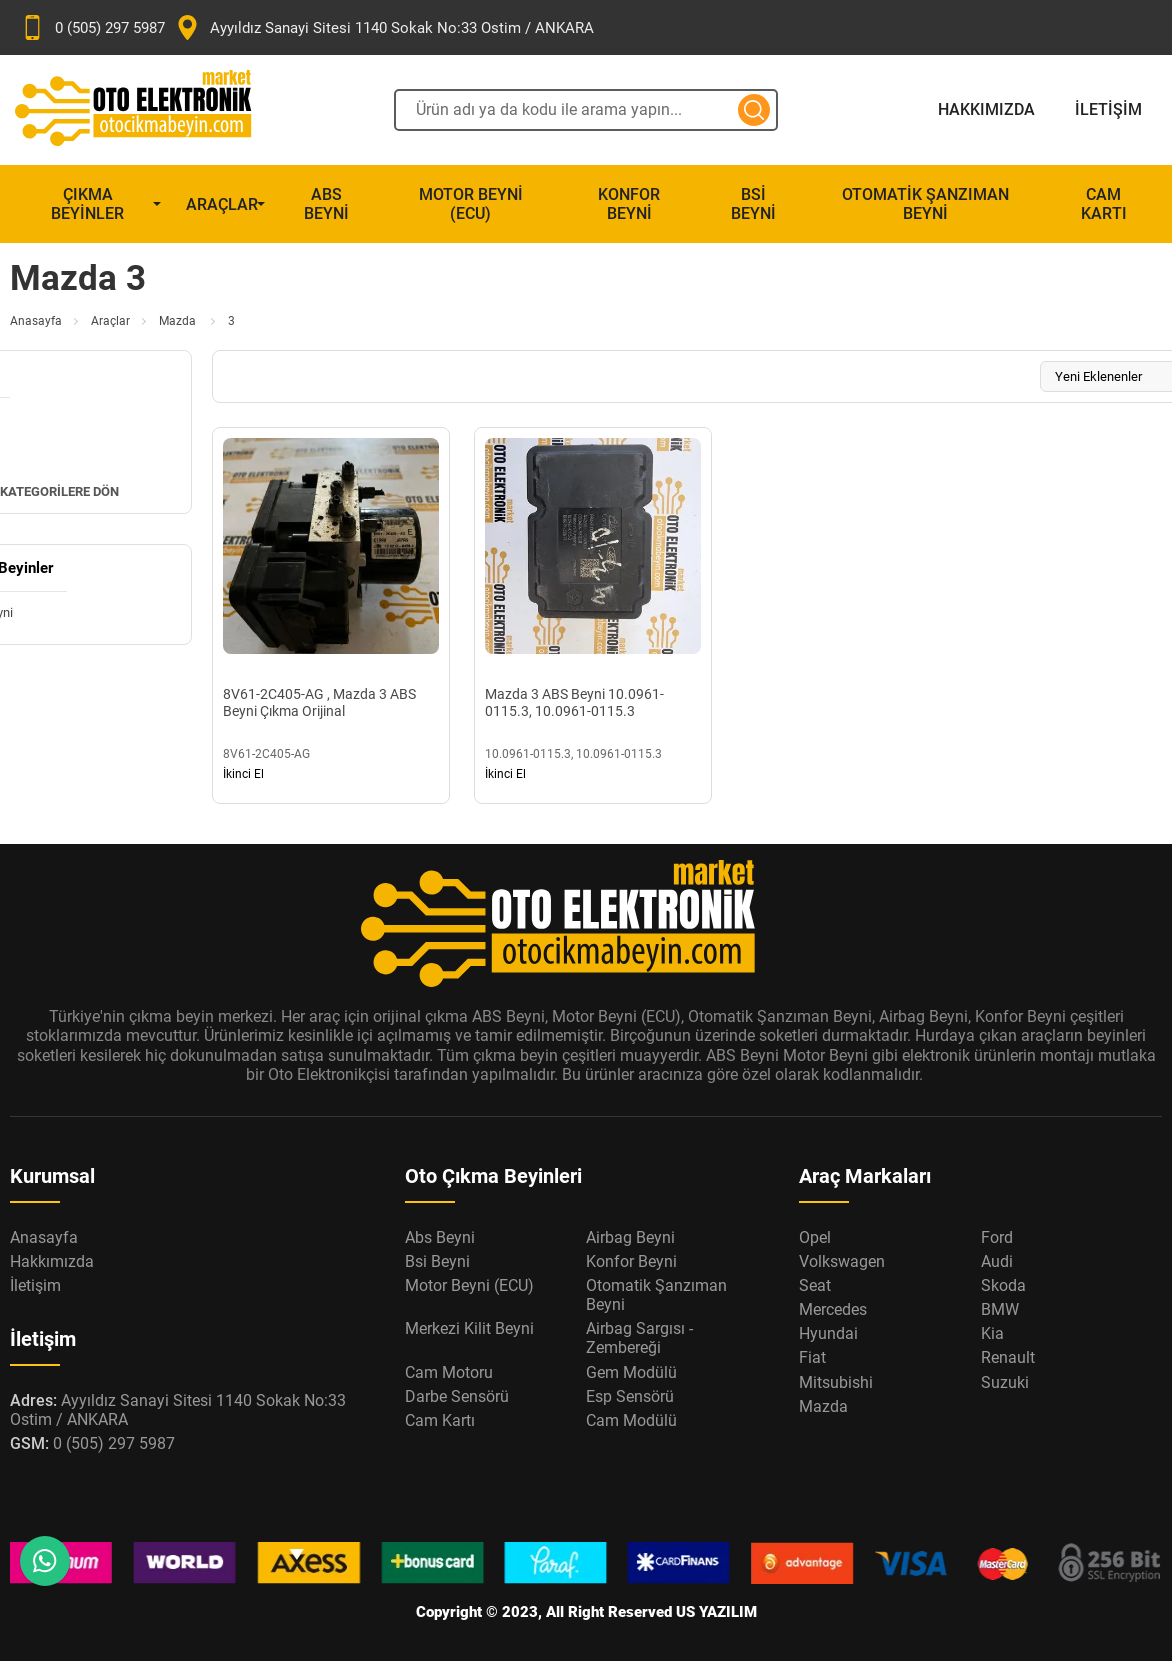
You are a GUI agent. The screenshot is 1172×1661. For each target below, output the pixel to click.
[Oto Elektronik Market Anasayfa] (150, 110)
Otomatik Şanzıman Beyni (925, 204)
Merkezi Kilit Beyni (469, 1328)
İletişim (1108, 109)
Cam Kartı (1104, 204)
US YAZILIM (716, 1612)
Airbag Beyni (630, 1237)
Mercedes (833, 1309)
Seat (815, 1285)
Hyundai (828, 1333)
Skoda (1003, 1285)
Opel (815, 1237)
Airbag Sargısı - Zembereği (639, 1338)
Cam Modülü (631, 1420)
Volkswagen (842, 1261)
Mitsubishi (836, 1382)
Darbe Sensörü (457, 1396)
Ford (997, 1237)
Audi (997, 1261)
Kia (992, 1333)
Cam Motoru (449, 1372)
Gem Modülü (631, 1372)
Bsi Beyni (753, 204)
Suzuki (1005, 1382)
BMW (1000, 1309)
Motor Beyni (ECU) (471, 204)
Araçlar (222, 204)
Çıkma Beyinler (87, 204)
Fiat (812, 1357)
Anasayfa (36, 321)
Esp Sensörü (630, 1396)
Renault (1008, 1357)
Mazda (179, 321)
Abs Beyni (326, 204)
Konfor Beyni (629, 204)
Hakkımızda (986, 109)
